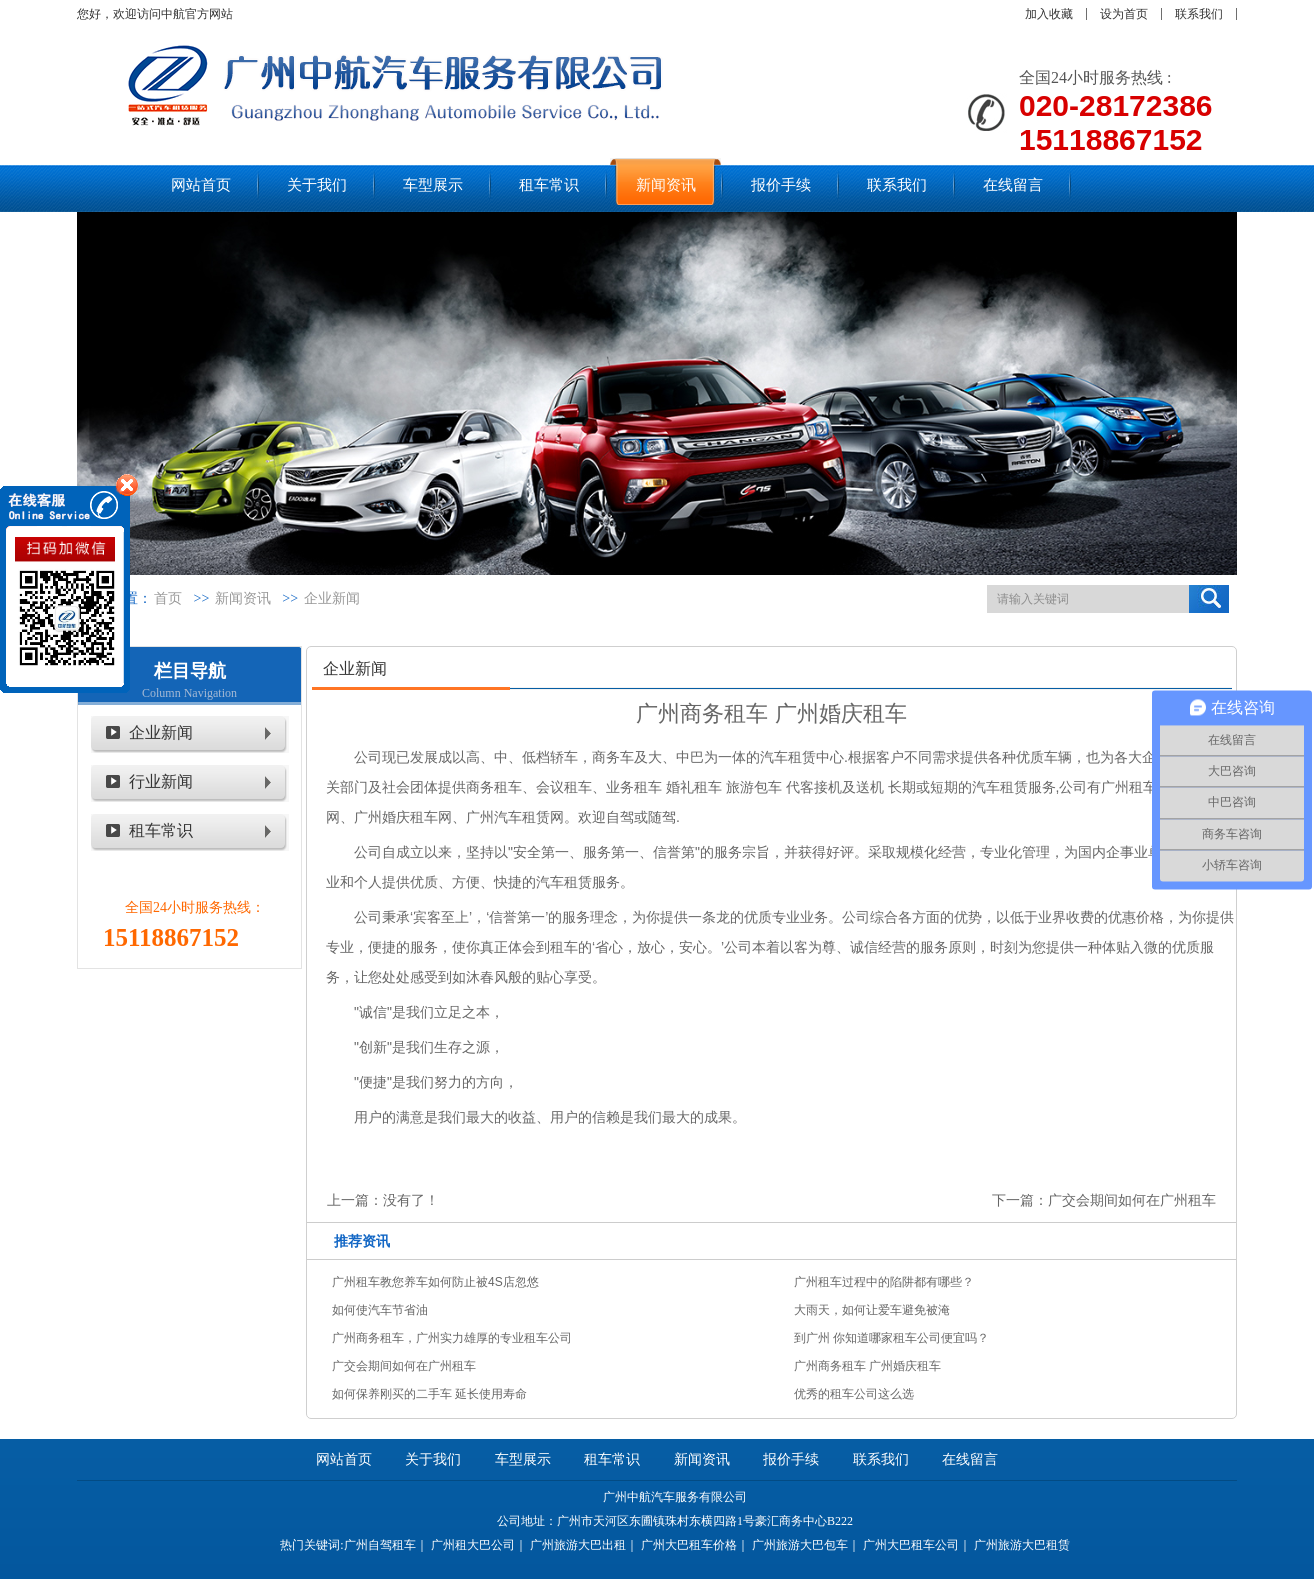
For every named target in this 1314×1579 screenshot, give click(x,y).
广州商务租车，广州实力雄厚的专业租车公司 (452, 1338)
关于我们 (433, 1459)
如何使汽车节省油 (380, 1310)
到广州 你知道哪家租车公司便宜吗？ (891, 1338)
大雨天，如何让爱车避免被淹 (872, 1310)
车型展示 (523, 1459)
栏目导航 (190, 671)
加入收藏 (1049, 14)
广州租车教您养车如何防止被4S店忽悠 (435, 1282)
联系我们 (1199, 14)
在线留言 (970, 1459)
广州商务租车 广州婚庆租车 (867, 1366)
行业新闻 (161, 781)
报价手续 (791, 1459)
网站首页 (344, 1459)
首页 (168, 598)
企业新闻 (332, 598)
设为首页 (1124, 14)
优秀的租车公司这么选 (854, 1394)
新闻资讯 (243, 598)
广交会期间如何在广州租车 (1132, 1200)
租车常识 (161, 830)
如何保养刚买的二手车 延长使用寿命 (429, 1394)
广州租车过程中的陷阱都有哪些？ (884, 1282)
